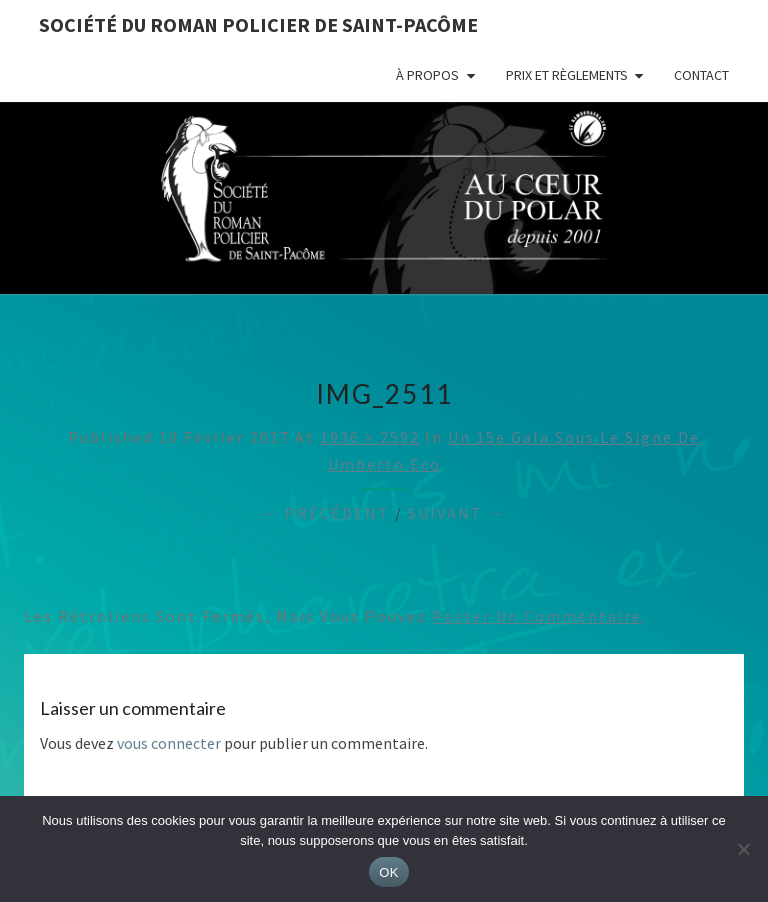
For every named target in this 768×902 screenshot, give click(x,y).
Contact (701, 75)
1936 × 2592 (370, 437)
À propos (427, 75)
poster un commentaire (537, 616)
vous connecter (169, 743)
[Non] (743, 849)
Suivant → (457, 513)
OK (388, 872)
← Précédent (326, 513)
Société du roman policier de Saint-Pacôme (258, 24)
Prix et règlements (567, 75)
